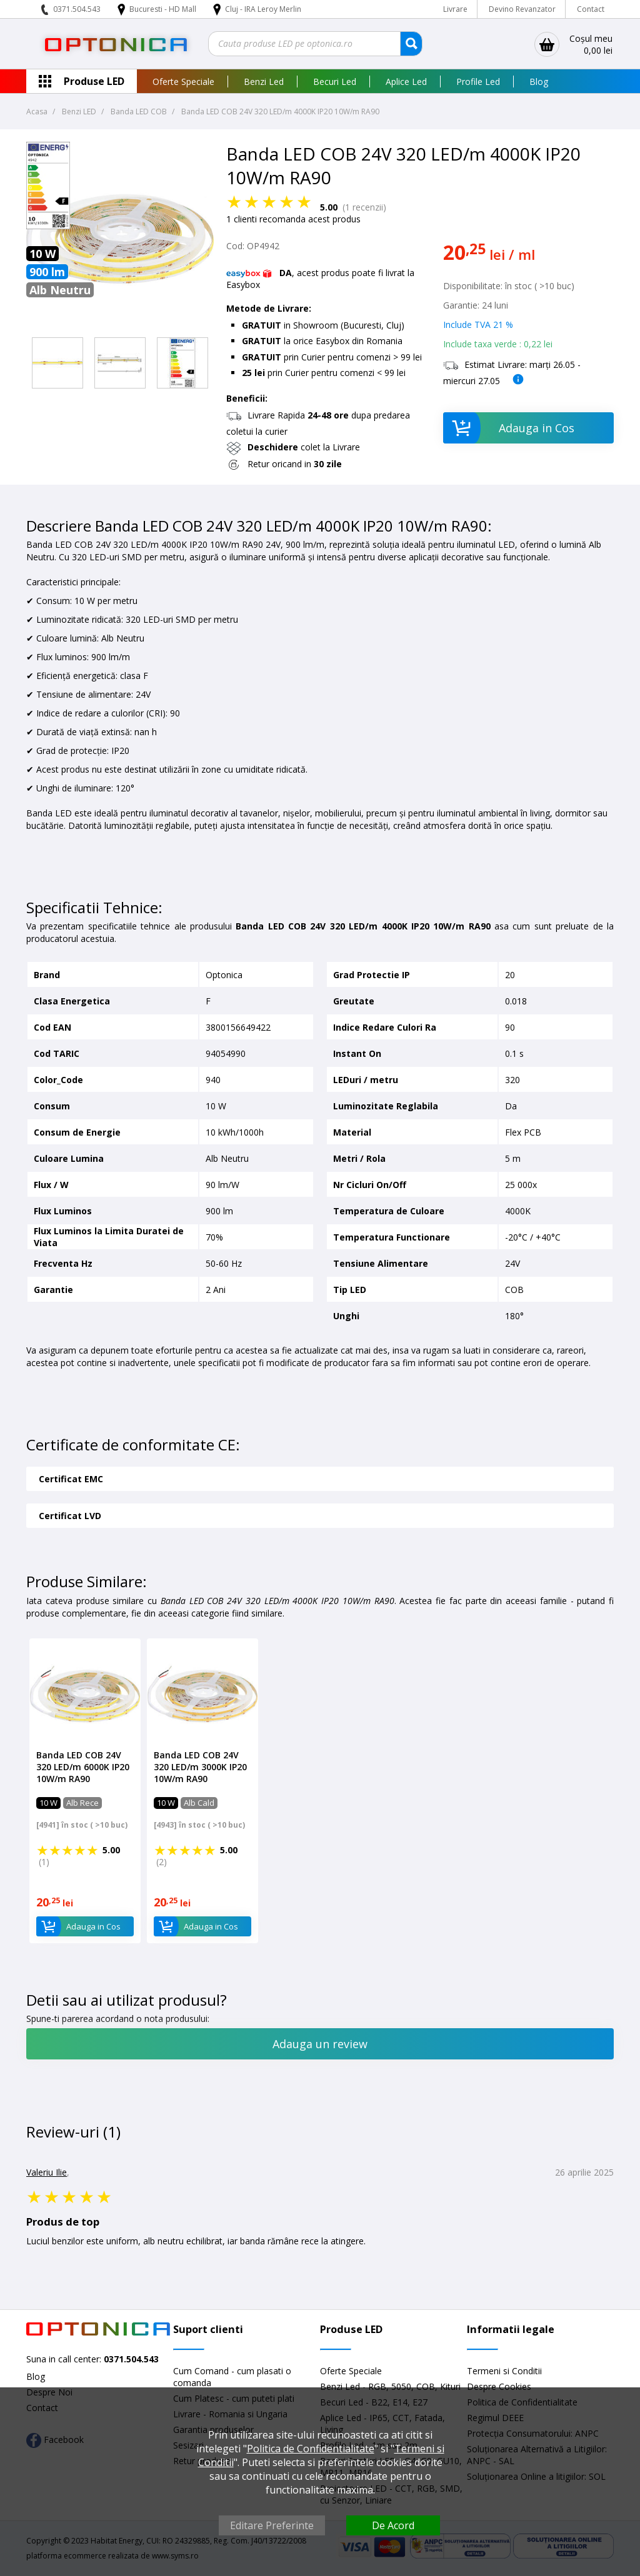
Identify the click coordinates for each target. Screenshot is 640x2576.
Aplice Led (406, 81)
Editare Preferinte (272, 2525)
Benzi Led (264, 81)
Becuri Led (334, 81)
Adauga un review (320, 2043)
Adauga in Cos (508, 427)
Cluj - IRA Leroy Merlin (263, 9)
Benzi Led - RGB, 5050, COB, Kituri (390, 2386)
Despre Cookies (499, 2386)
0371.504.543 (77, 9)
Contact (590, 9)
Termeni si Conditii (504, 2371)
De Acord (393, 2525)
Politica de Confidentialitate (310, 2448)
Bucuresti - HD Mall (163, 9)
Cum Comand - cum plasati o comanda (232, 2377)
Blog (538, 81)
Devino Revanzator (522, 9)
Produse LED (94, 81)
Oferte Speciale (183, 81)
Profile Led (478, 81)
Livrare (455, 9)
